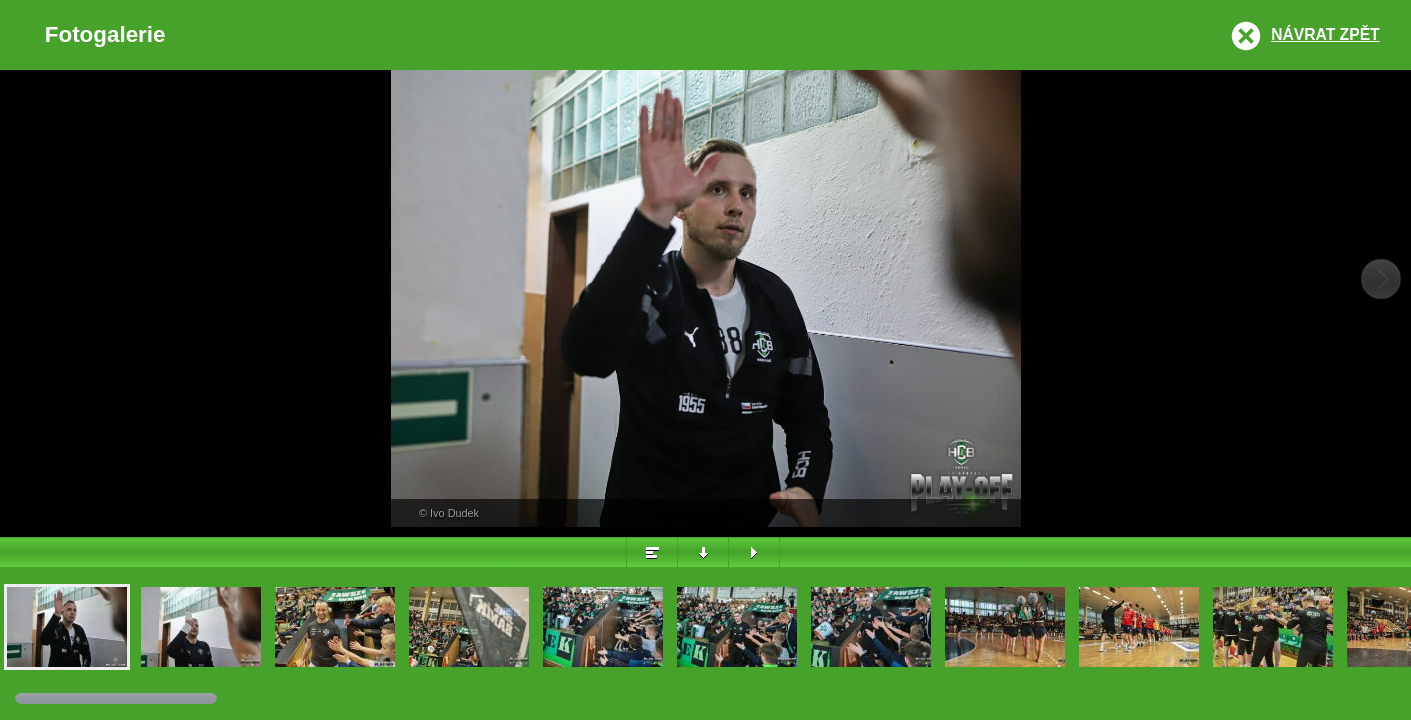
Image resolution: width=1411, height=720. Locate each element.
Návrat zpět (1325, 34)
